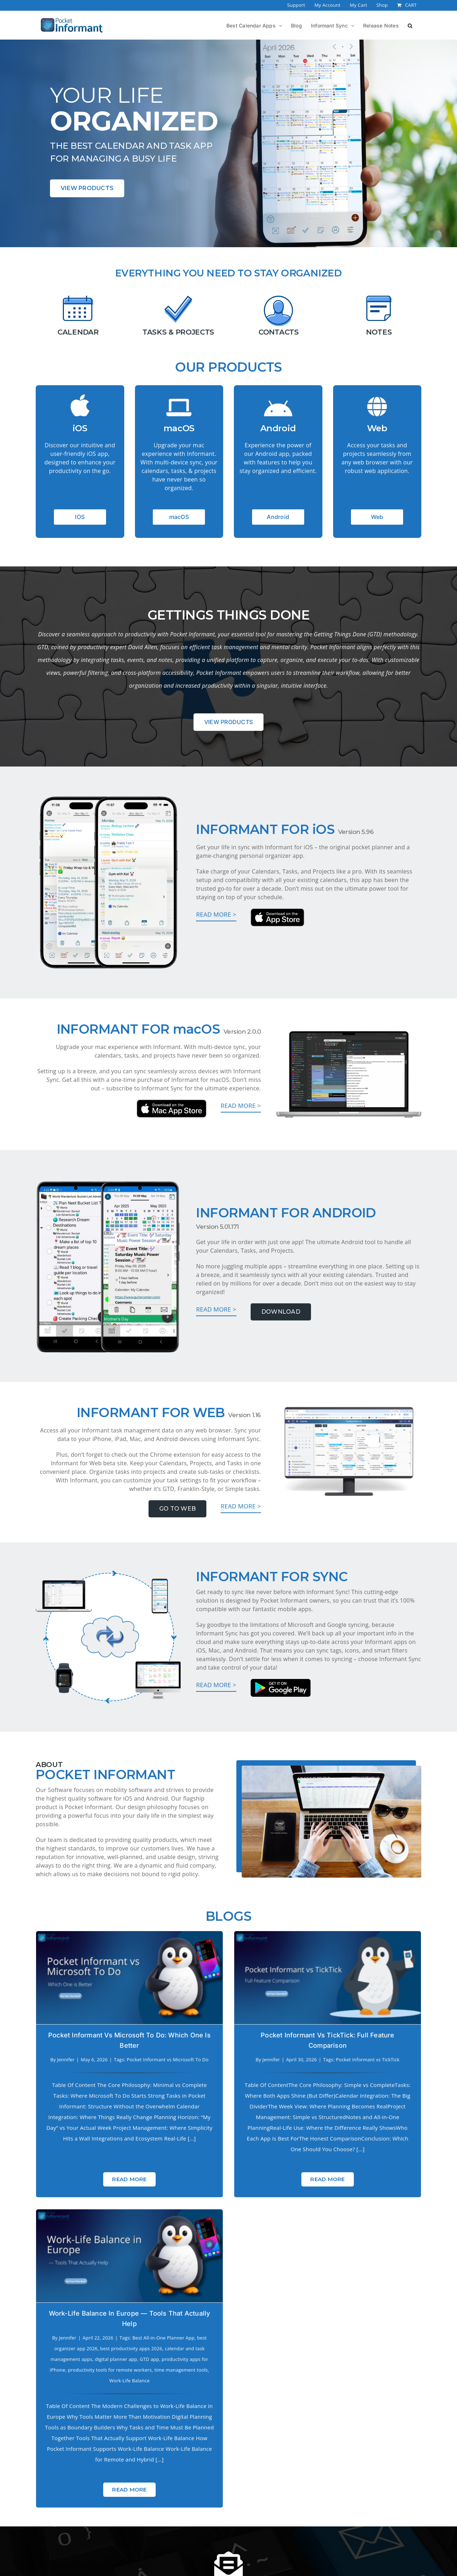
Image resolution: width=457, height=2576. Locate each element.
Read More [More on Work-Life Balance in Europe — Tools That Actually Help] (393, 2211)
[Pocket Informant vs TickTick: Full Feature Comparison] (261, 1978)
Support (205, 2504)
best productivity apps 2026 (396, 2070)
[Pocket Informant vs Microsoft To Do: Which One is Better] (129, 1978)
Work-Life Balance (393, 2102)
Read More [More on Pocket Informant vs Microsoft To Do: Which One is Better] (129, 2168)
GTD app (413, 2081)
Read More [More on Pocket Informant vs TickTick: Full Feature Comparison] (261, 2179)
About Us (65, 2504)
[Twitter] (245, 2534)
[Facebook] (177, 2534)
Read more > (216, 914)
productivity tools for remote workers (374, 2091)
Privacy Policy (127, 2504)
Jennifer (66, 2059)
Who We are (170, 2504)
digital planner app (380, 2081)
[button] (410, 25)
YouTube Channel (380, 2504)
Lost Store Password (321, 2504)
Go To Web (177, 1508)
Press (93, 2504)
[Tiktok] (279, 2534)
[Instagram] (211, 2534)
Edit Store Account (261, 2504)
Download (280, 1311)
